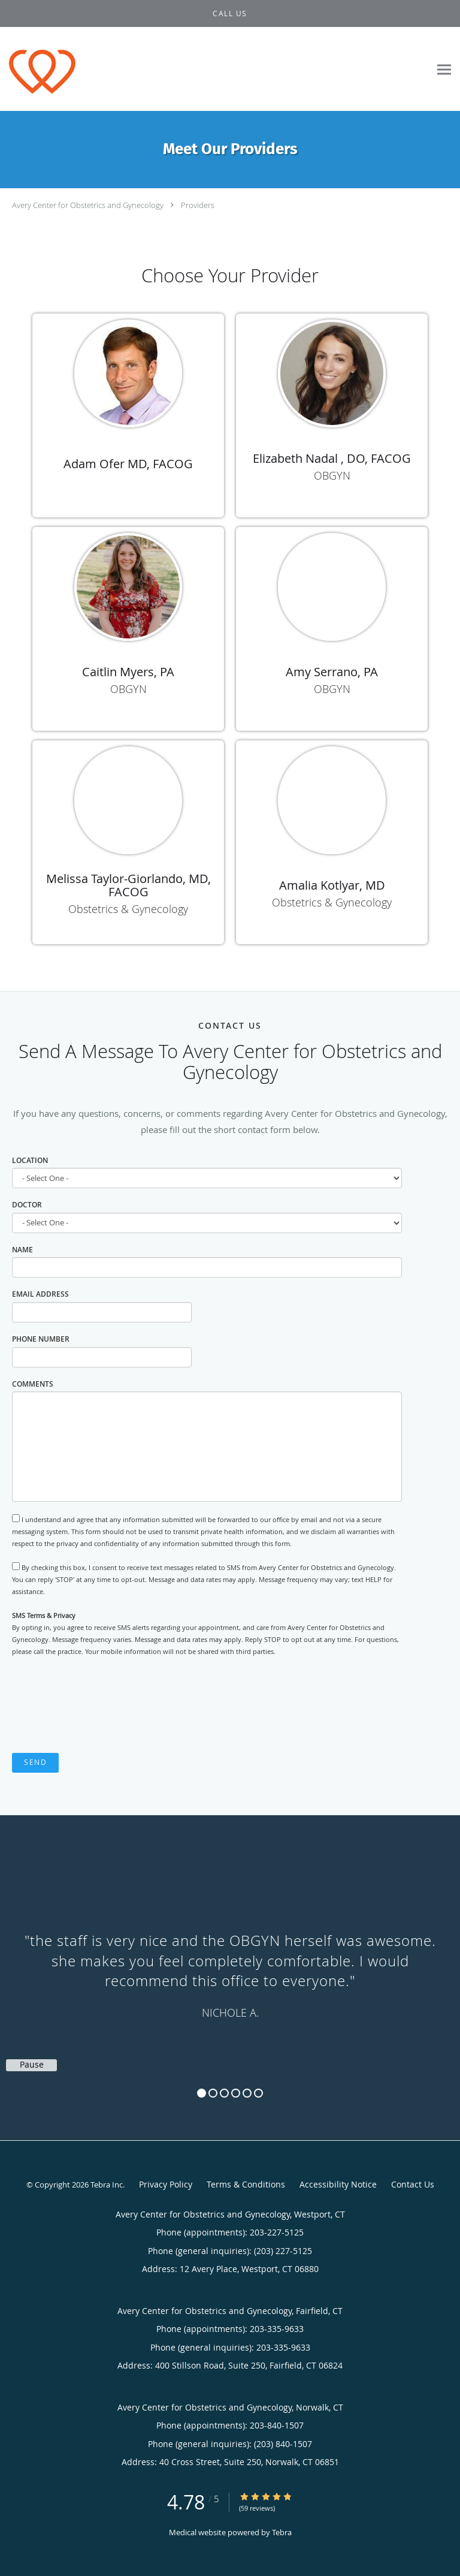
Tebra (282, 2532)
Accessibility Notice (338, 2184)
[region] (230, 1965)
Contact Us (412, 2184)
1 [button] (201, 2093)
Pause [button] (32, 2064)
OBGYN (332, 475)
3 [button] (224, 2093)
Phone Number (40, 1339)
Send (35, 1762)
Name (22, 1250)
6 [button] (258, 2093)
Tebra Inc (106, 2184)
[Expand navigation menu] (444, 69)
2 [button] (213, 2093)
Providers (197, 205)
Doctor (27, 1205)
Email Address (40, 1294)
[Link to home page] (51, 69)
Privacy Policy (165, 2184)
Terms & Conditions (246, 2184)
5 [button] (247, 2093)
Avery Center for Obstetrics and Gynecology (88, 205)
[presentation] (103, 1705)
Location (30, 1160)
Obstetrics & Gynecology (128, 908)
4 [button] (235, 2093)
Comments (32, 1384)
